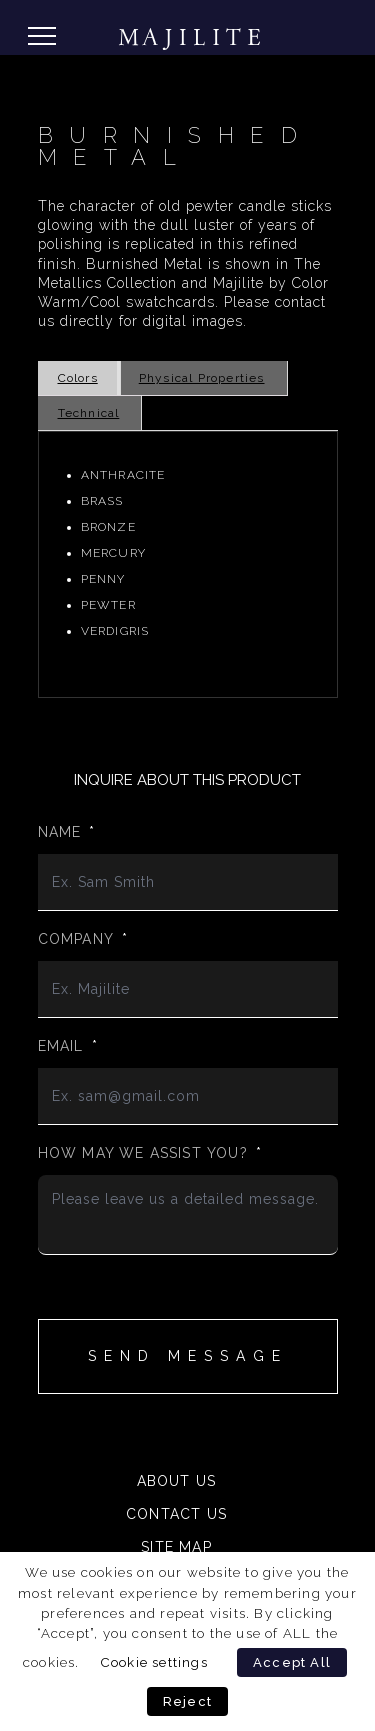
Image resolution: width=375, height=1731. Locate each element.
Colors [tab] (78, 378)
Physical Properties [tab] (202, 378)
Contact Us (176, 1514)
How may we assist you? (150, 1153)
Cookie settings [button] (154, 1662)
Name (67, 832)
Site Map (176, 1547)
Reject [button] (187, 1701)
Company (83, 939)
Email (68, 1046)
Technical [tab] (89, 413)
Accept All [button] (292, 1662)
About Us (177, 1481)
